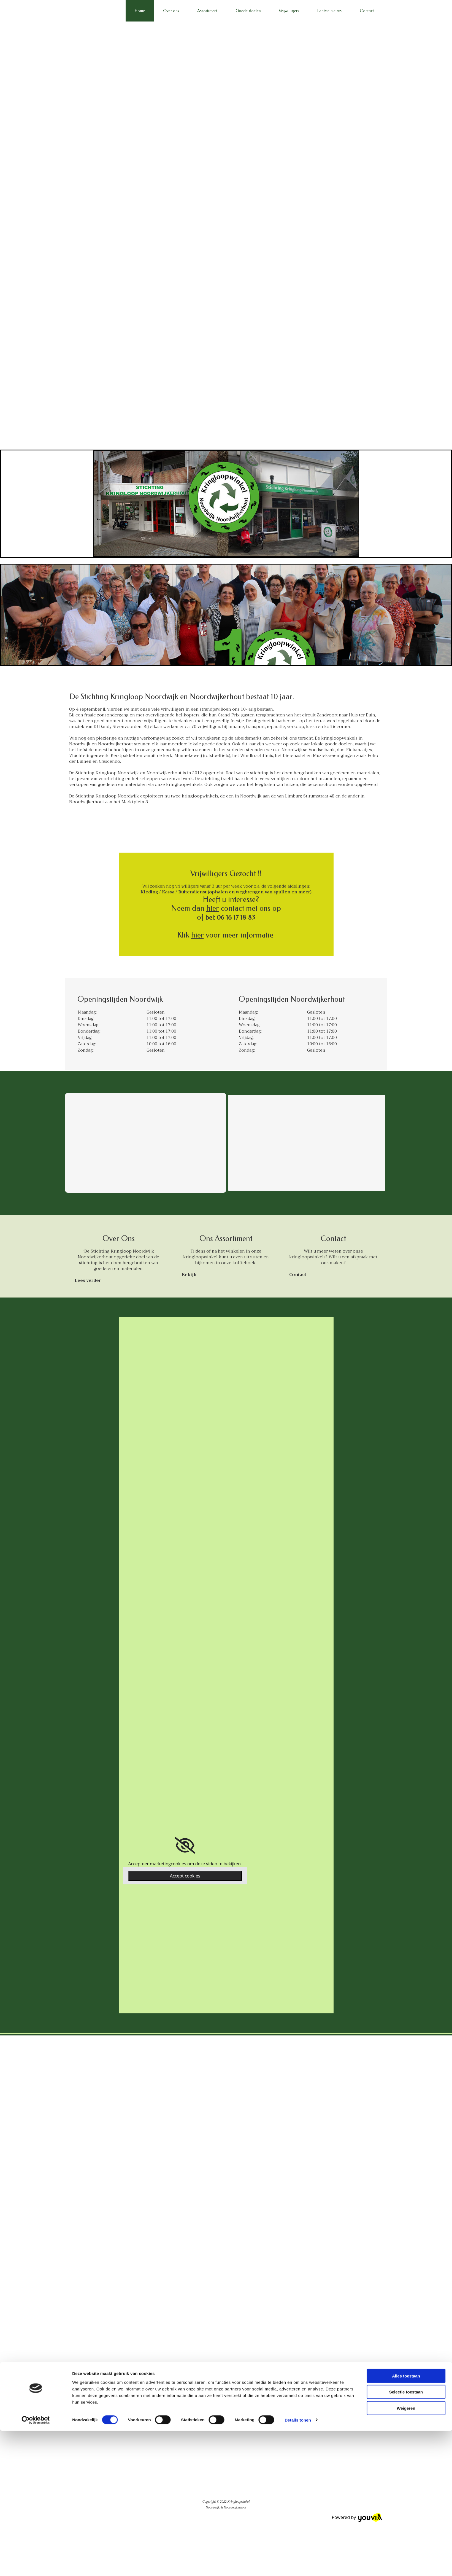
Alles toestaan (406, 1330)
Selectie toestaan (406, 1346)
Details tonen (298, 1374)
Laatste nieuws (329, 10)
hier (212, 908)
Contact (367, 10)
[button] (87, 1280)
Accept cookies (185, 1876)
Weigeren (406, 1362)
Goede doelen (248, 10)
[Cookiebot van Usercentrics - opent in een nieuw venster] (36, 1374)
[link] (185, 1845)
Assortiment (207, 10)
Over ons (171, 10)
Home (140, 10)
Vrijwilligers (289, 10)
